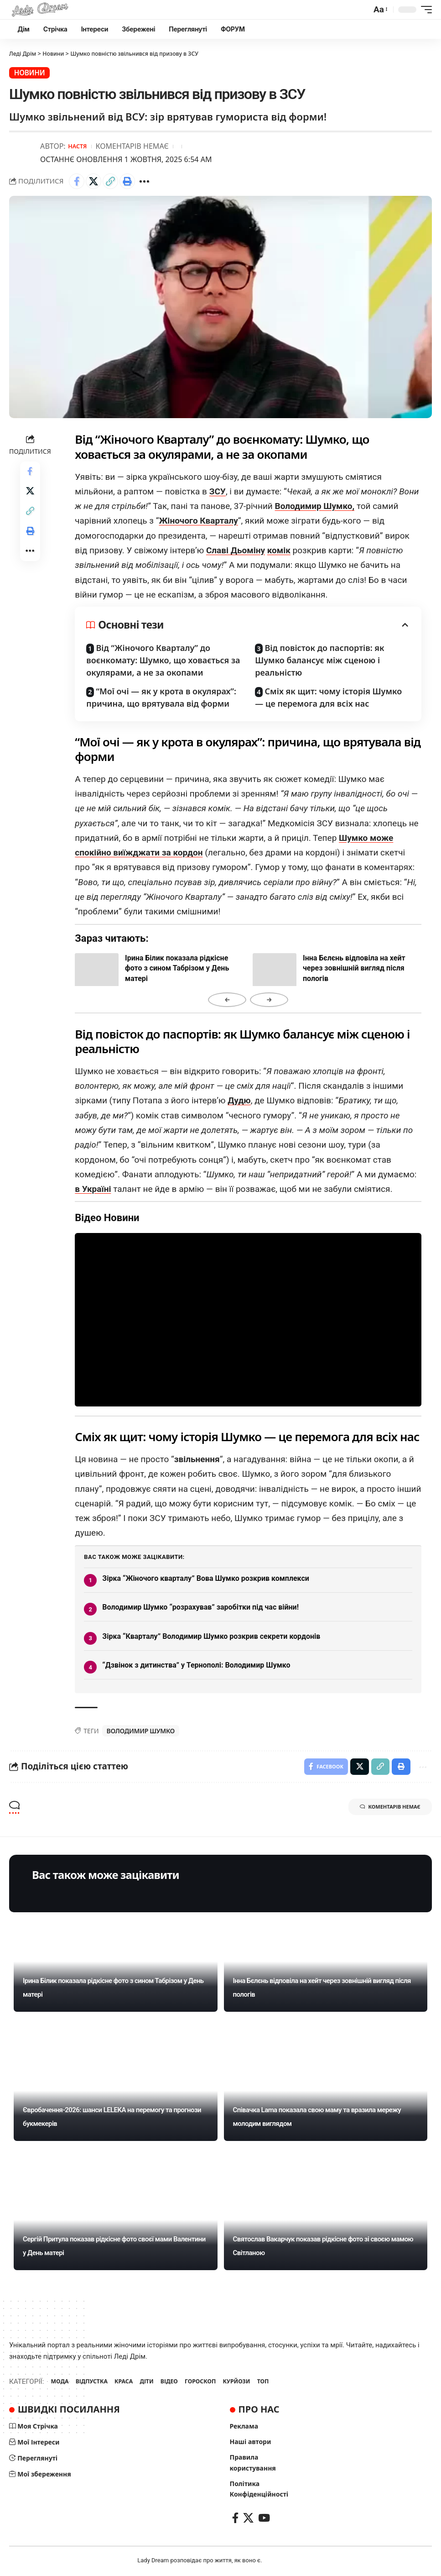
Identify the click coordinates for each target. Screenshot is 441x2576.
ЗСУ (217, 490)
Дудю (239, 1099)
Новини (28, 72)
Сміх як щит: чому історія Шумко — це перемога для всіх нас (328, 696)
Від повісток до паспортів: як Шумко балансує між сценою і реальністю (319, 659)
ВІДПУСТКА (94, 2382)
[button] (380, 9)
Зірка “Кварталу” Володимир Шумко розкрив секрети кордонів (211, 1635)
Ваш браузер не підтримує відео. (248, 1319)
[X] (248, 2519)
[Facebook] (235, 2519)
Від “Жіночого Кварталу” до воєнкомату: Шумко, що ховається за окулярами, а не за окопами (163, 659)
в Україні (93, 1188)
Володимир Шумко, (315, 505)
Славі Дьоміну (235, 549)
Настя (78, 145)
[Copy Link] (110, 180)
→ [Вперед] (269, 998)
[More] (144, 180)
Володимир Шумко (141, 1729)
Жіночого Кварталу (198, 519)
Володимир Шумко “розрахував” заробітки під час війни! (200, 1606)
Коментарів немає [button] (383, 1809)
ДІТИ (151, 2382)
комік (279, 549)
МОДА (60, 2382)
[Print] (127, 180)
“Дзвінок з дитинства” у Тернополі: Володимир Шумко (196, 1664)
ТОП (273, 2382)
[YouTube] (264, 2519)
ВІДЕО (175, 2382)
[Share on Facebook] (76, 180)
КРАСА (127, 2382)
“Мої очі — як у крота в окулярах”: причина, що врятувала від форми (161, 696)
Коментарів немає (134, 145)
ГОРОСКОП (207, 2382)
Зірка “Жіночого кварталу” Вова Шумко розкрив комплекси (205, 1577)
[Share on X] (93, 180)
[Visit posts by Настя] (22, 152)
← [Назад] (227, 998)
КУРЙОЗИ (245, 2382)
